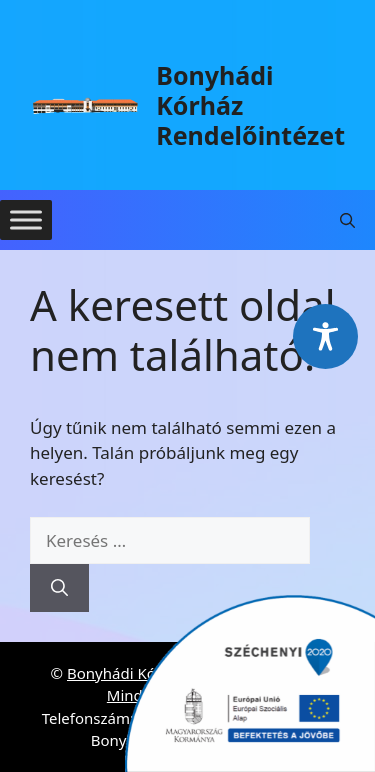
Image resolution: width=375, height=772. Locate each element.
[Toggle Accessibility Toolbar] (325, 336)
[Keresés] (59, 588)
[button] (347, 220)
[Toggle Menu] (26, 219)
